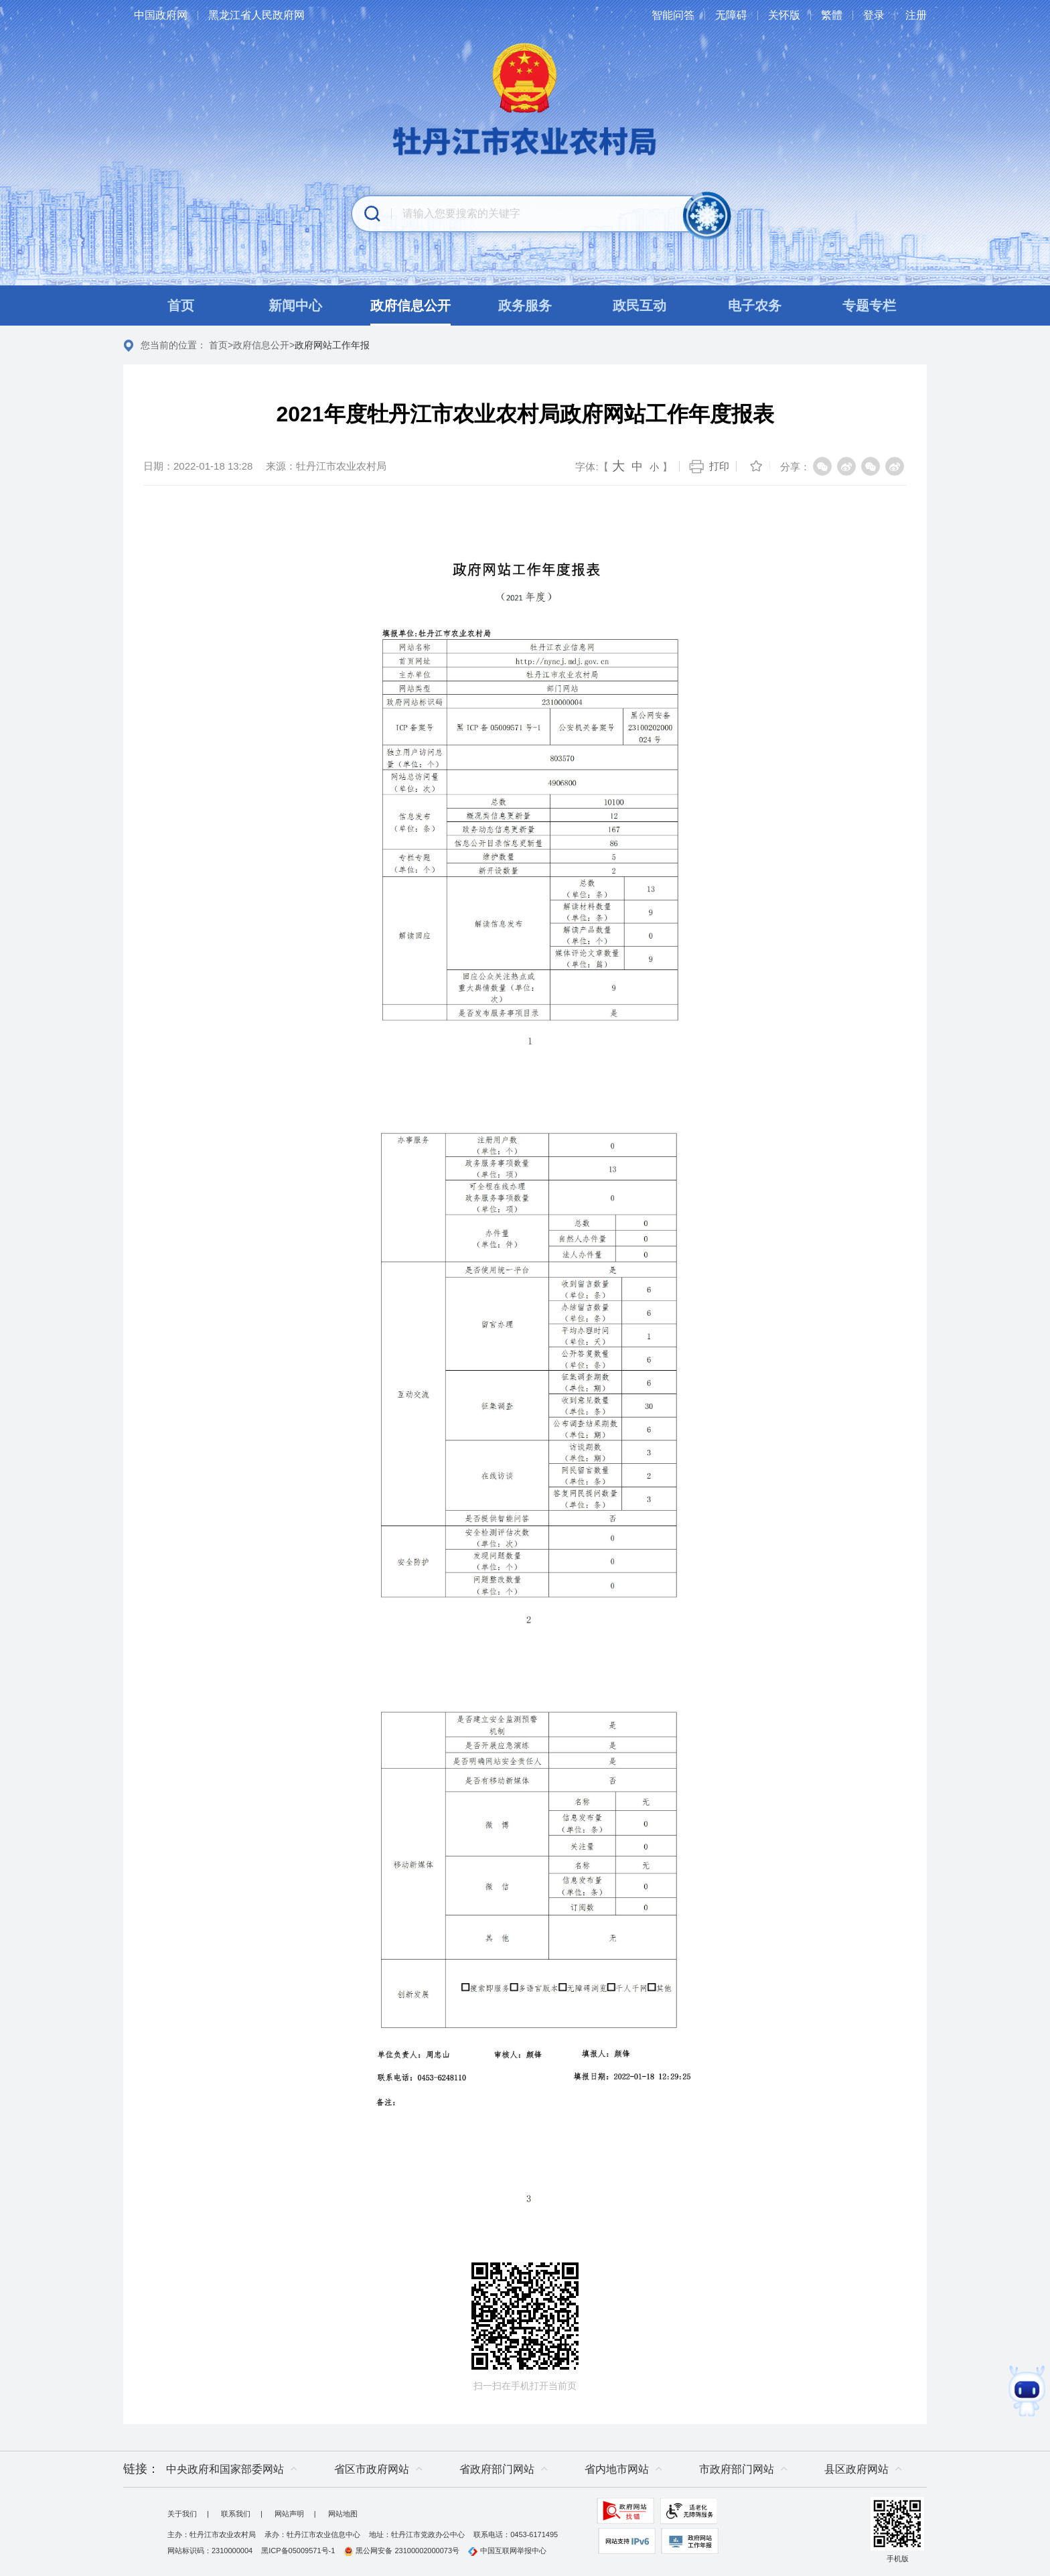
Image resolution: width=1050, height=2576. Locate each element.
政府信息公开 (261, 345)
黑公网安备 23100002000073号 (401, 2551)
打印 (719, 466)
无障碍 (731, 15)
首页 (218, 345)
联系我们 (235, 2514)
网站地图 (343, 2514)
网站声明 (289, 2514)
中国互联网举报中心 (507, 2551)
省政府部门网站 (496, 2469)
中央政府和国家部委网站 (225, 2469)
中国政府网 (161, 15)
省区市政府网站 (371, 2469)
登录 (874, 15)
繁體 (831, 15)
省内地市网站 (617, 2469)
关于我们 (182, 2514)
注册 (916, 15)
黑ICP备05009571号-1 (298, 2551)
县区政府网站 (856, 2469)
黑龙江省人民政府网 (256, 15)
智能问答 (673, 15)
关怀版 (784, 15)
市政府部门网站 (736, 2469)
